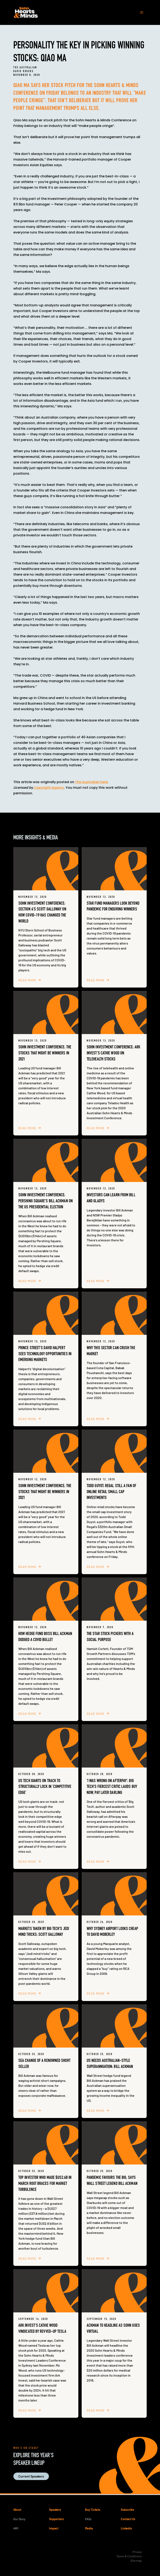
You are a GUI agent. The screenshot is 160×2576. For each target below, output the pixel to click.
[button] (142, 12)
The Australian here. (91, 782)
